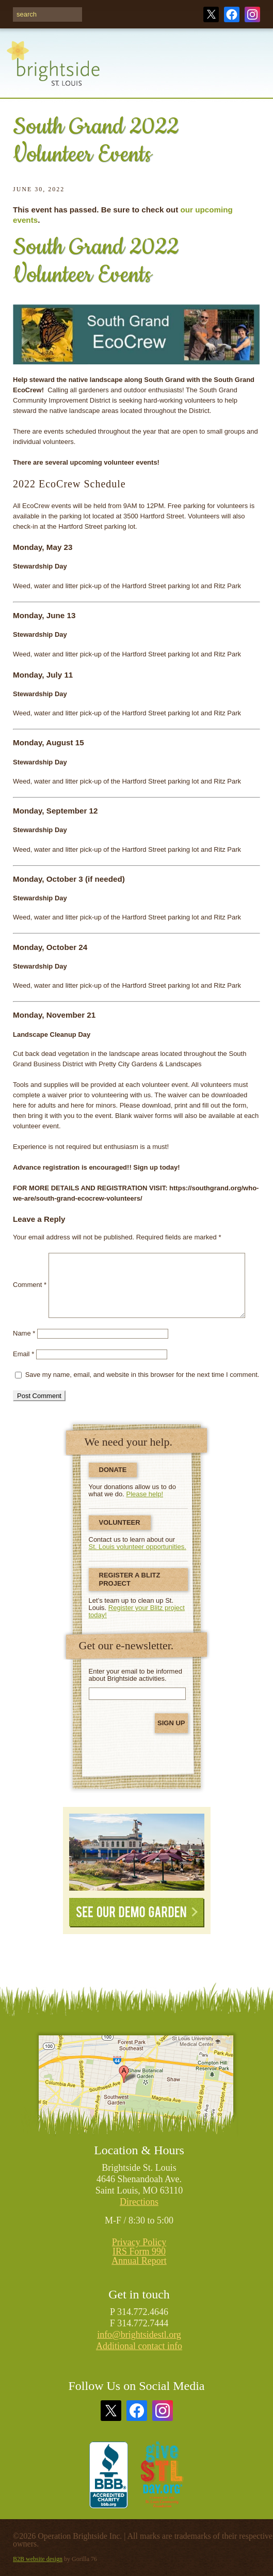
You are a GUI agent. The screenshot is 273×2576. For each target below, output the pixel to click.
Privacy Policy (139, 2242)
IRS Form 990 (139, 2251)
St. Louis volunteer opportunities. (137, 1547)
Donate (113, 1470)
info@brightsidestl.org (139, 2334)
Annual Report (138, 2261)
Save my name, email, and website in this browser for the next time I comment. (142, 1374)
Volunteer (119, 1522)
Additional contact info (139, 2346)
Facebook (231, 14)
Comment (29, 1285)
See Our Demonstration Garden (136, 1852)
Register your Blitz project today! (137, 1611)
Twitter (211, 14)
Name (24, 1333)
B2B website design (37, 2559)
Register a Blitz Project (129, 1579)
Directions (139, 2202)
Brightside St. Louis (53, 69)
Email (23, 1354)
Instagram (252, 14)
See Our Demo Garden (136, 1912)
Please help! (145, 1494)
